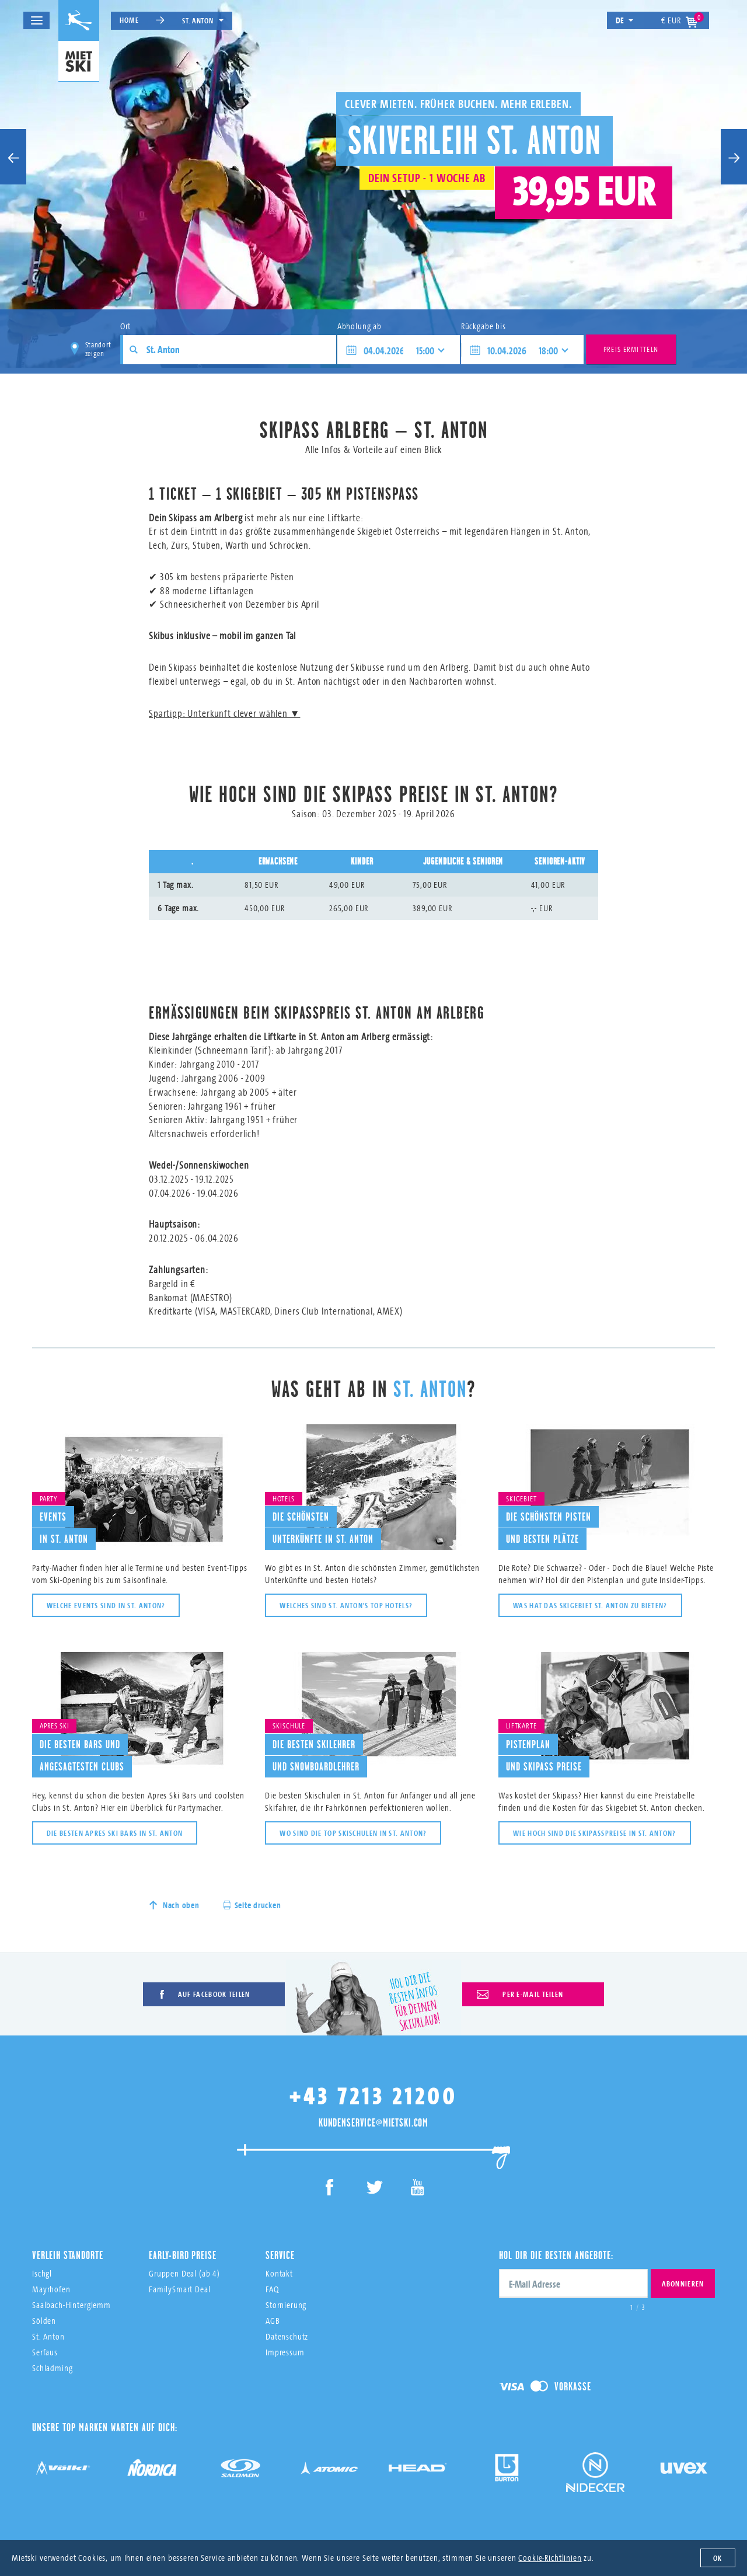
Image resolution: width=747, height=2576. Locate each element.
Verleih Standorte (67, 2255)
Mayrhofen (51, 2289)
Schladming (52, 2367)
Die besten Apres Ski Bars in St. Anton (115, 1833)
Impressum (285, 2352)
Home (129, 20)
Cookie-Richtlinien (549, 2557)
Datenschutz (287, 2336)
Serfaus (45, 2352)
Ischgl (42, 2273)
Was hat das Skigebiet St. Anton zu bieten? (590, 1605)
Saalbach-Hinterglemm (71, 2304)
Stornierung (286, 2304)
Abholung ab (359, 326)
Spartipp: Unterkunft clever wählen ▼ (224, 713)
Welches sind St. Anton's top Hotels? (346, 1605)
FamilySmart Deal (180, 2289)
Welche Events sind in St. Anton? (106, 1605)
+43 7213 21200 (373, 2096)
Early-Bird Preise (182, 2255)
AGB (273, 2320)
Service (280, 2255)
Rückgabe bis (483, 326)
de (625, 20)
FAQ (272, 2289)
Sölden (44, 2320)
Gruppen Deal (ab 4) (184, 2273)
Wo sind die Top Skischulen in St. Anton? (353, 1833)
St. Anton (203, 20)
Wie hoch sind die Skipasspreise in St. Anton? (594, 1833)
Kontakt (279, 2273)
